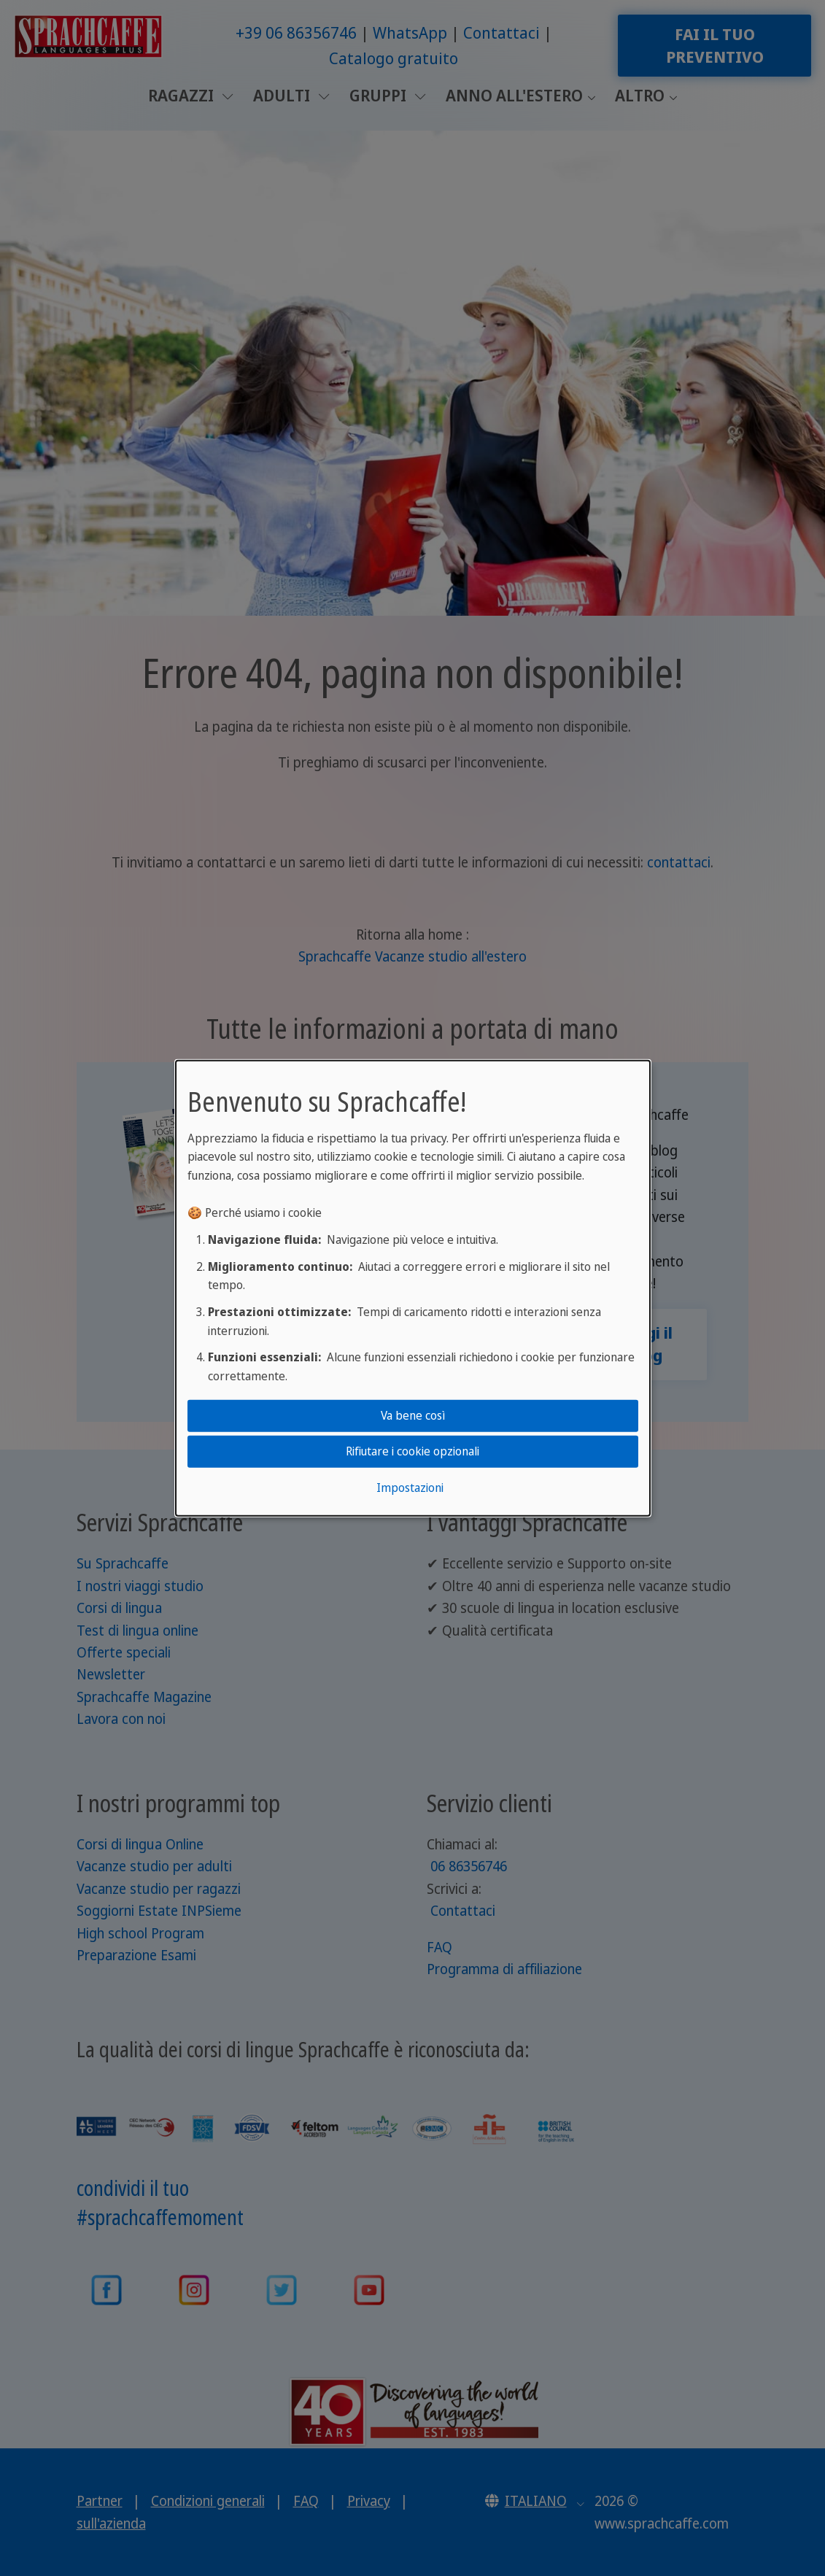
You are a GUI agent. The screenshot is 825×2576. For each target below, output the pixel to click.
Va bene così (413, 1415)
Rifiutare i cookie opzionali (412, 1451)
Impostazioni (410, 1488)
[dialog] (413, 1287)
